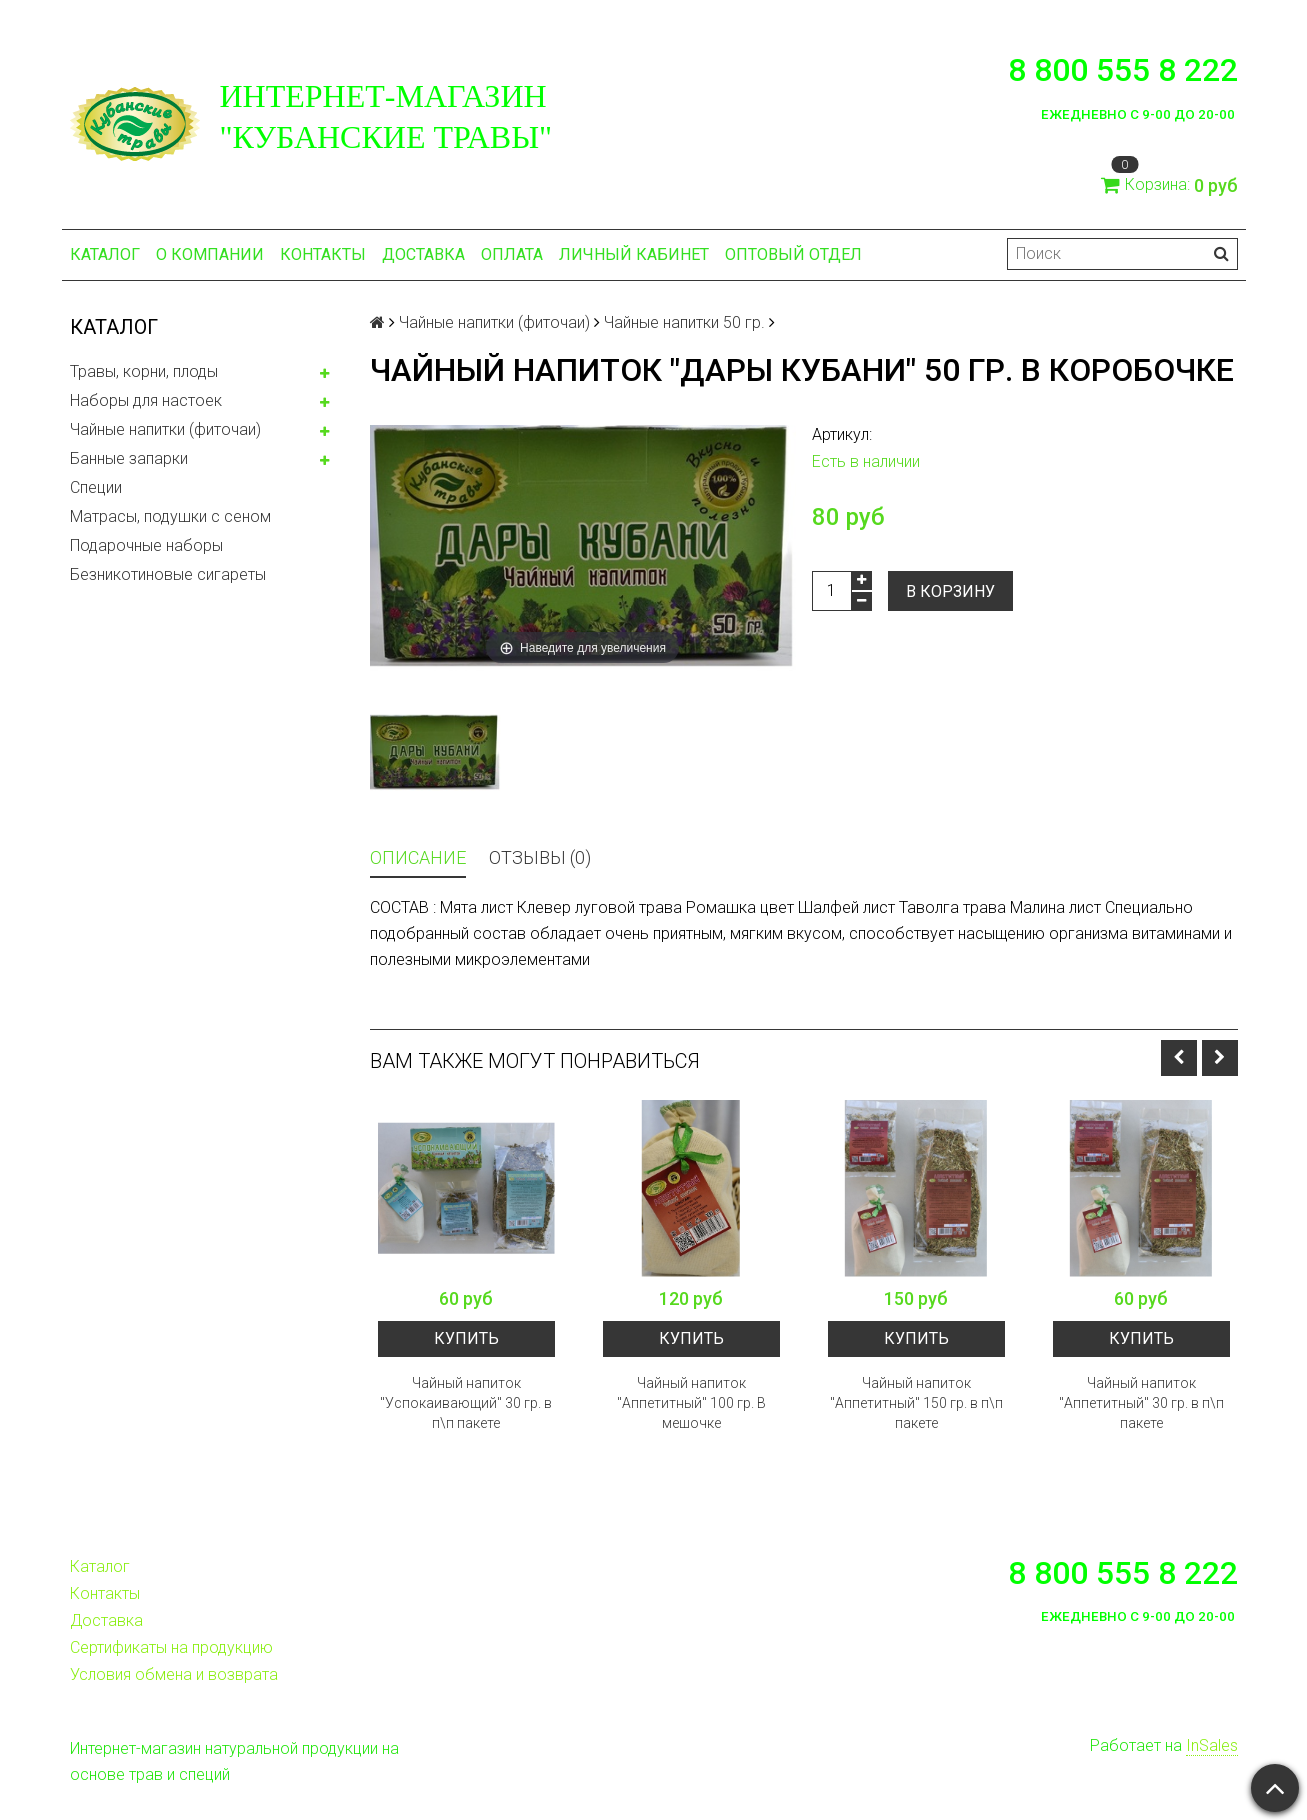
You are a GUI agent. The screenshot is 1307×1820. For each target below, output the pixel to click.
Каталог (105, 254)
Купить (466, 1338)
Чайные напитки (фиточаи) (165, 429)
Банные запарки (129, 458)
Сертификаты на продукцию (171, 1647)
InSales (1212, 1745)
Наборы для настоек (146, 400)
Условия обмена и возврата (174, 1674)
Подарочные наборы (146, 545)
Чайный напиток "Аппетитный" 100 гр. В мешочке (691, 1403)
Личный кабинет (634, 254)
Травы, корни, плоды (144, 371)
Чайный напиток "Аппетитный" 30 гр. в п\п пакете (1141, 1403)
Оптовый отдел (793, 254)
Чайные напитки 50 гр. (684, 322)
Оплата (512, 254)
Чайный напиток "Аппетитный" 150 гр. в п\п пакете (916, 1403)
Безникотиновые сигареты (168, 574)
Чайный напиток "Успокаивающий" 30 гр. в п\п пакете (466, 1403)
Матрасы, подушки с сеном (170, 516)
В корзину (950, 591)
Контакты (323, 254)
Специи (96, 487)
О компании (210, 254)
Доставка (423, 254)
